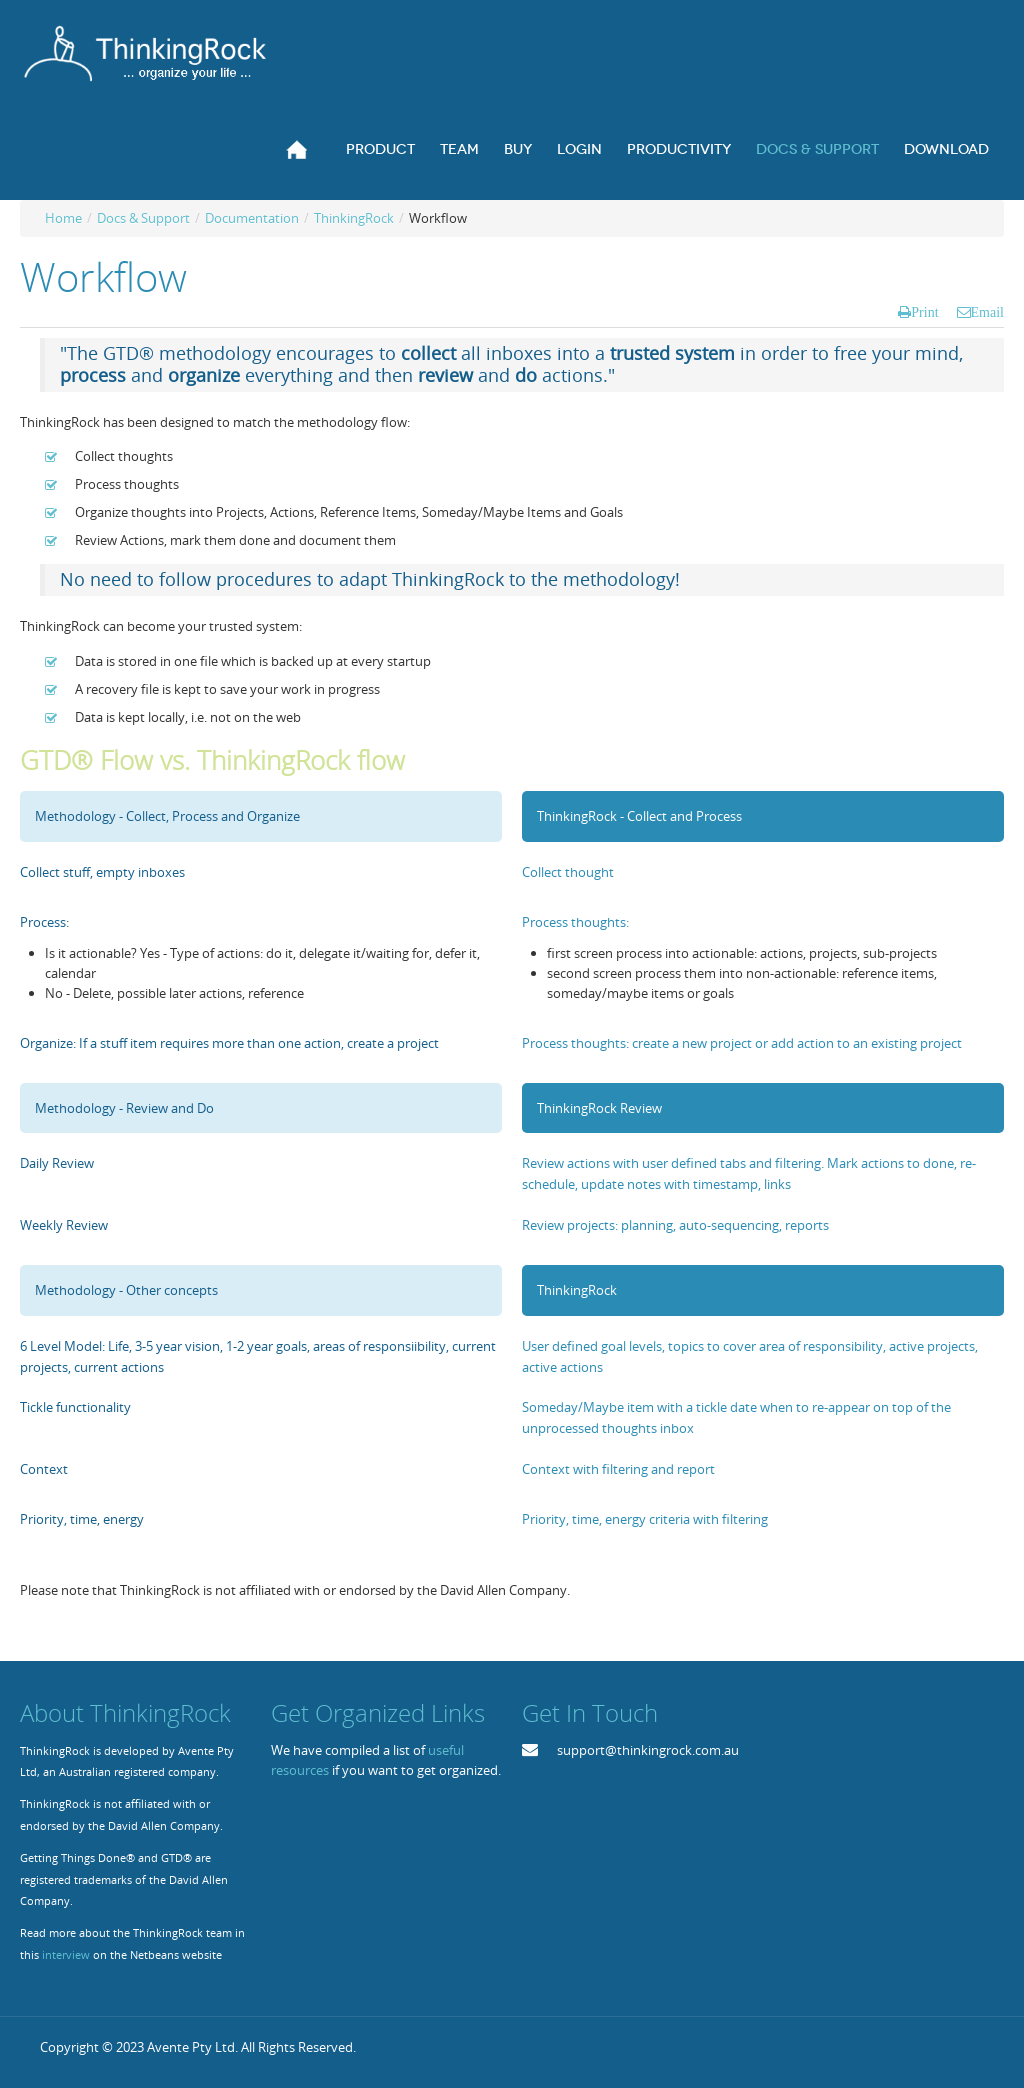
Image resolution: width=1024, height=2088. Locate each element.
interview (66, 1955)
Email (987, 312)
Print (924, 312)
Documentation (252, 218)
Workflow (103, 277)
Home (63, 218)
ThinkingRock (354, 218)
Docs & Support (143, 218)
